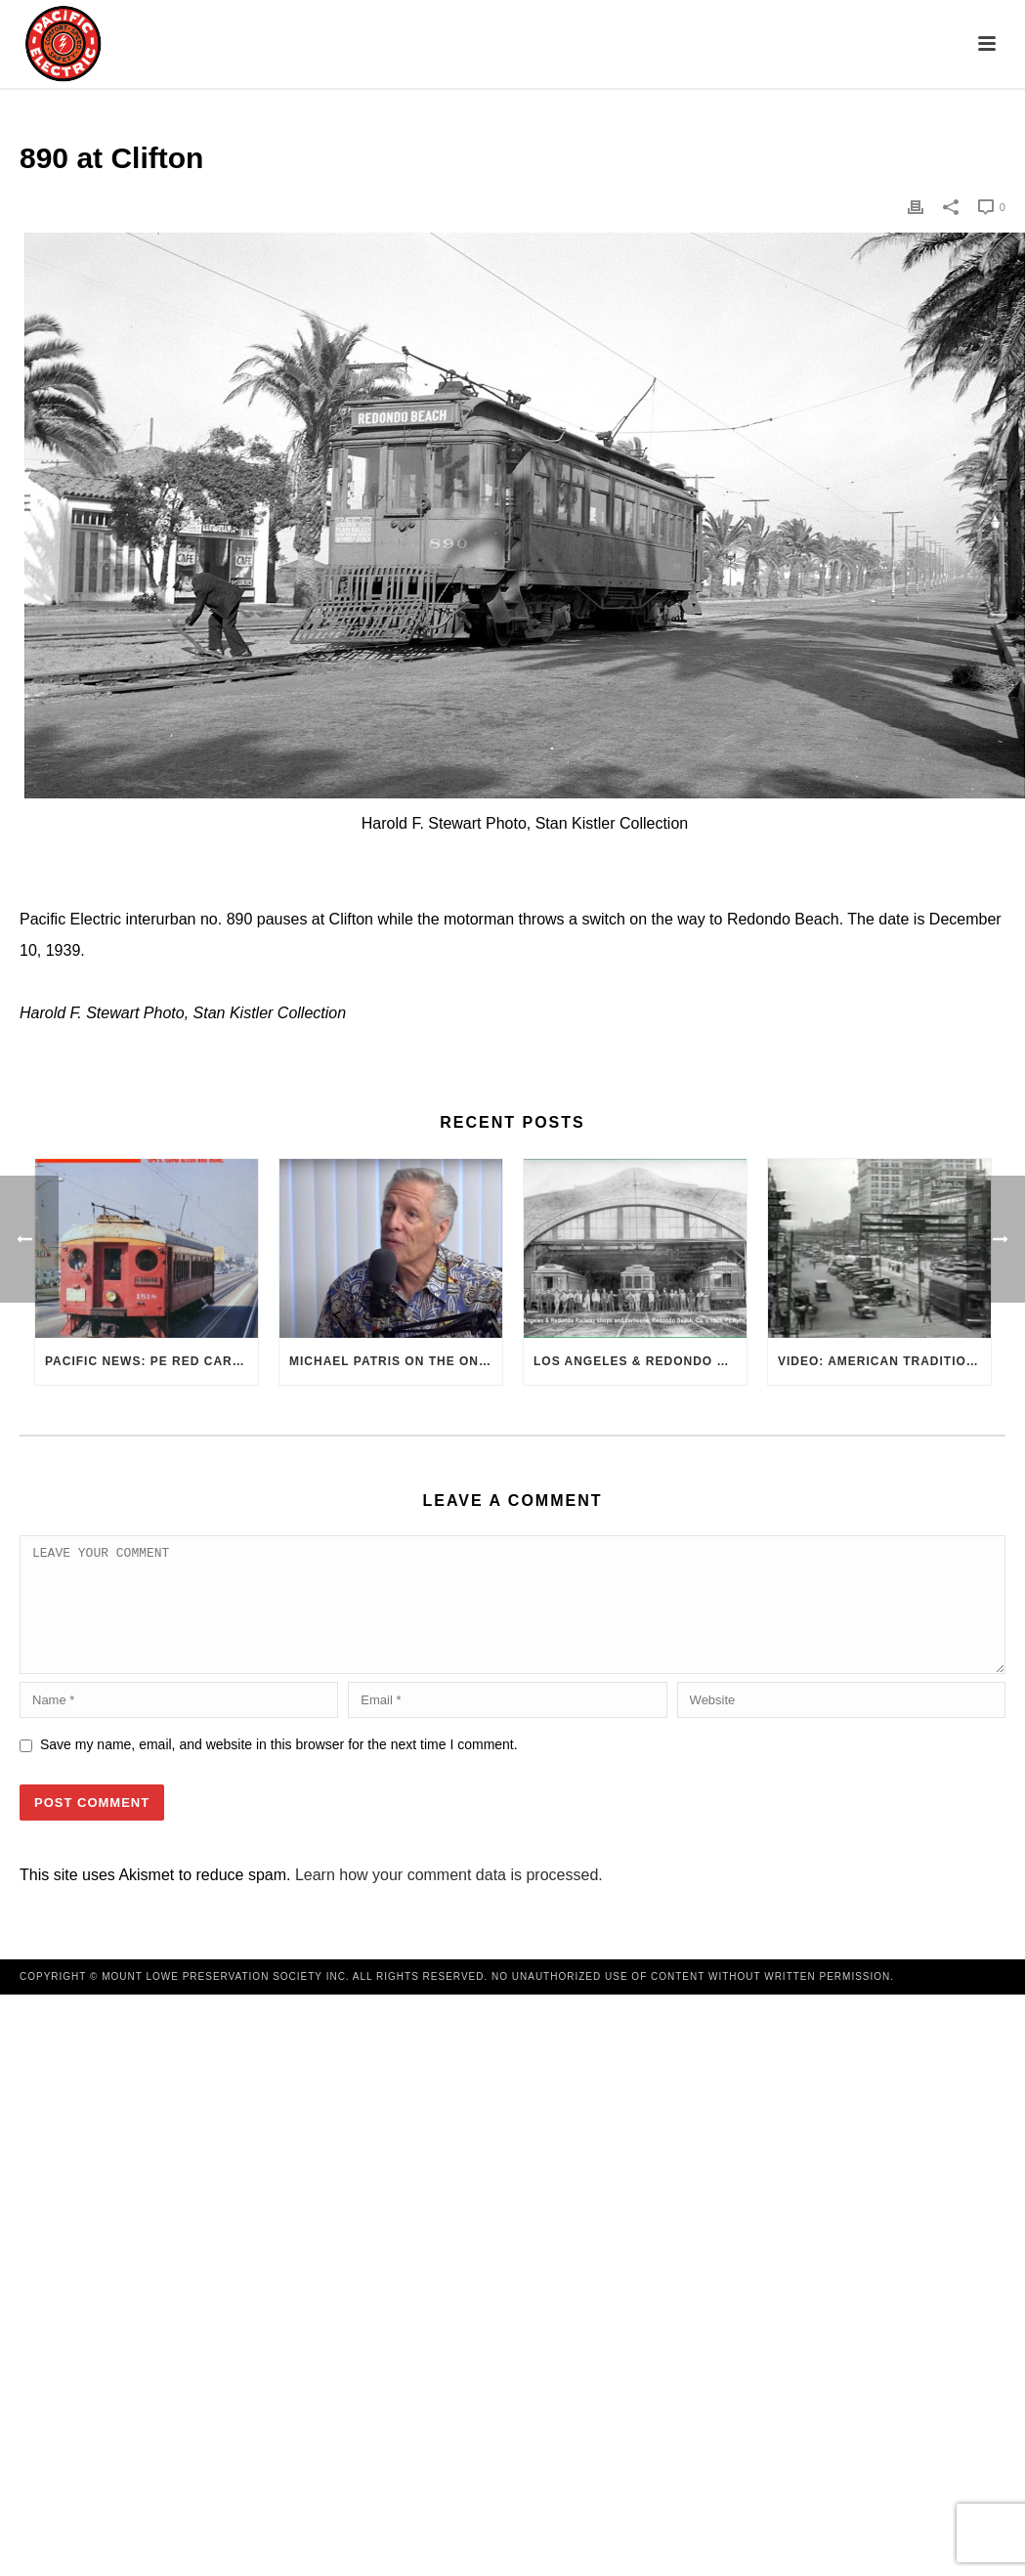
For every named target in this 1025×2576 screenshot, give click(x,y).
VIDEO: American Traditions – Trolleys (884, 1361)
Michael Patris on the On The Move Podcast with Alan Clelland (395, 1361)
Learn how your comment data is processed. (449, 1898)
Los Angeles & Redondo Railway (640, 1361)
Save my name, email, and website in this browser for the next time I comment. (279, 1768)
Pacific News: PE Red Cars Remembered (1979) (151, 1361)
